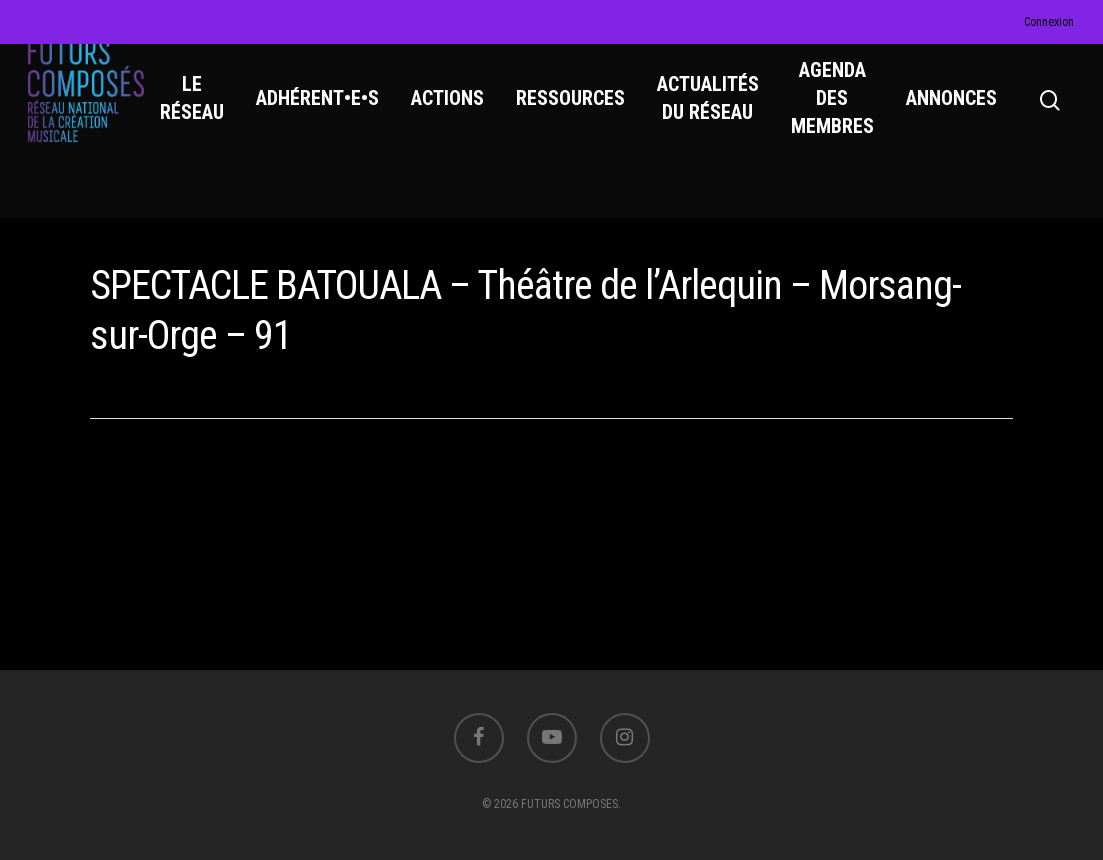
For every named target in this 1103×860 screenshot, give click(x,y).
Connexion (1049, 22)
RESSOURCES (588, 121)
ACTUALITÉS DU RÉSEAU (726, 121)
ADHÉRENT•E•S (335, 121)
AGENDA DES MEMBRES (850, 121)
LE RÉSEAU (210, 121)
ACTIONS (465, 121)
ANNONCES (969, 121)
